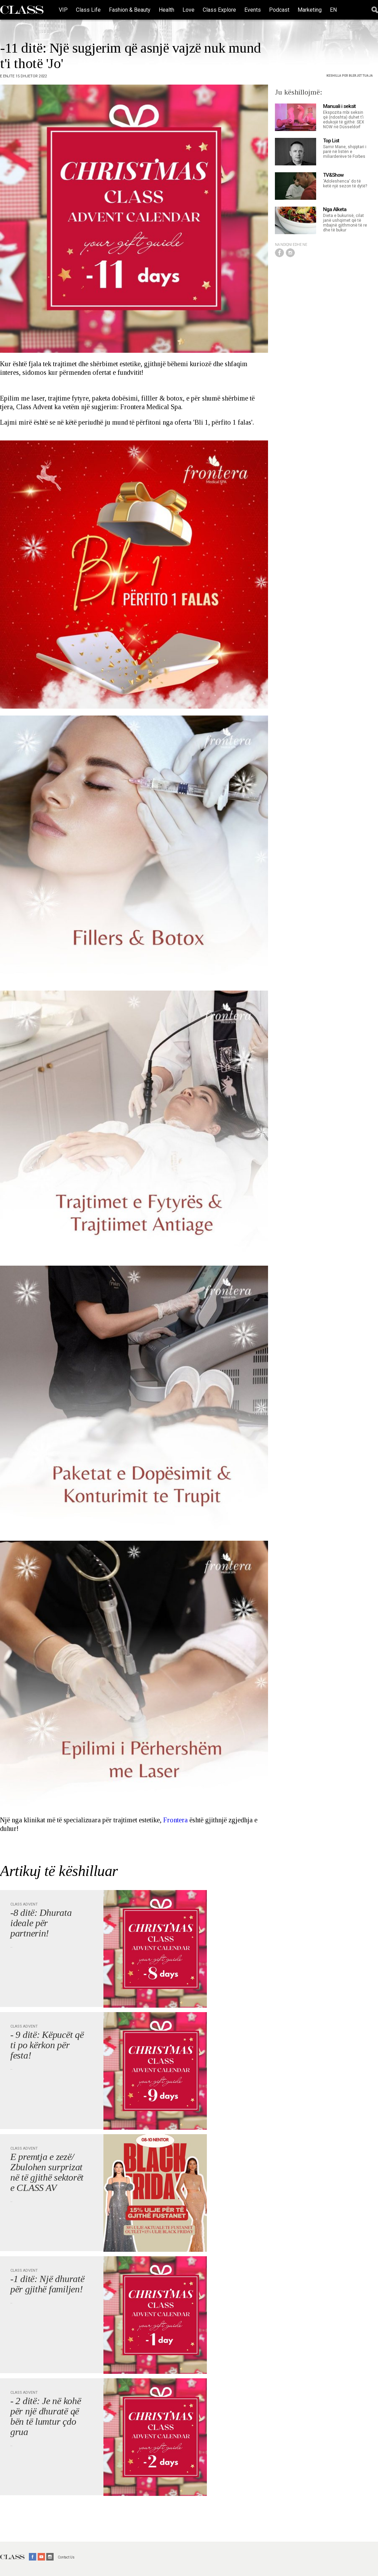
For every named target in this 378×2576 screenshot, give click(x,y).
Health (166, 10)
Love (188, 10)
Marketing (310, 10)
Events (252, 10)
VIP (63, 10)
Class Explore (219, 10)
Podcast (279, 10)
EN (333, 10)
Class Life (88, 10)
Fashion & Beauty (130, 10)
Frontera (175, 1820)
